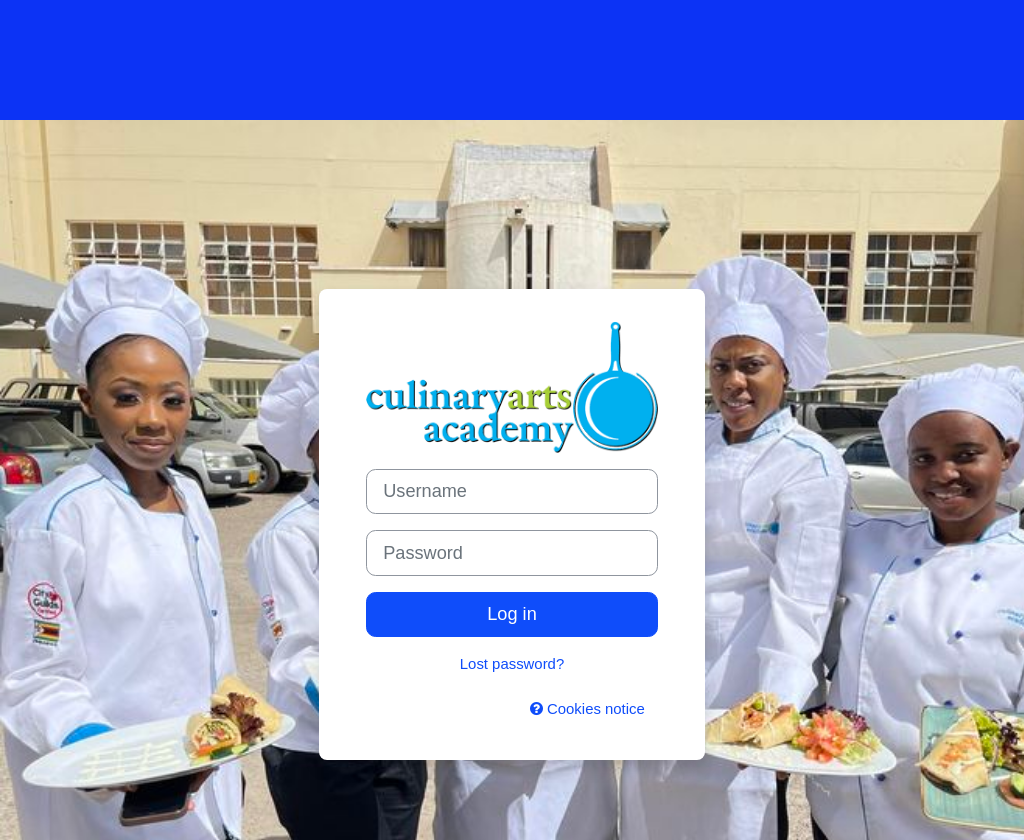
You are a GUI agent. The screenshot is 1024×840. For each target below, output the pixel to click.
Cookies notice (587, 708)
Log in (511, 614)
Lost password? (512, 663)
